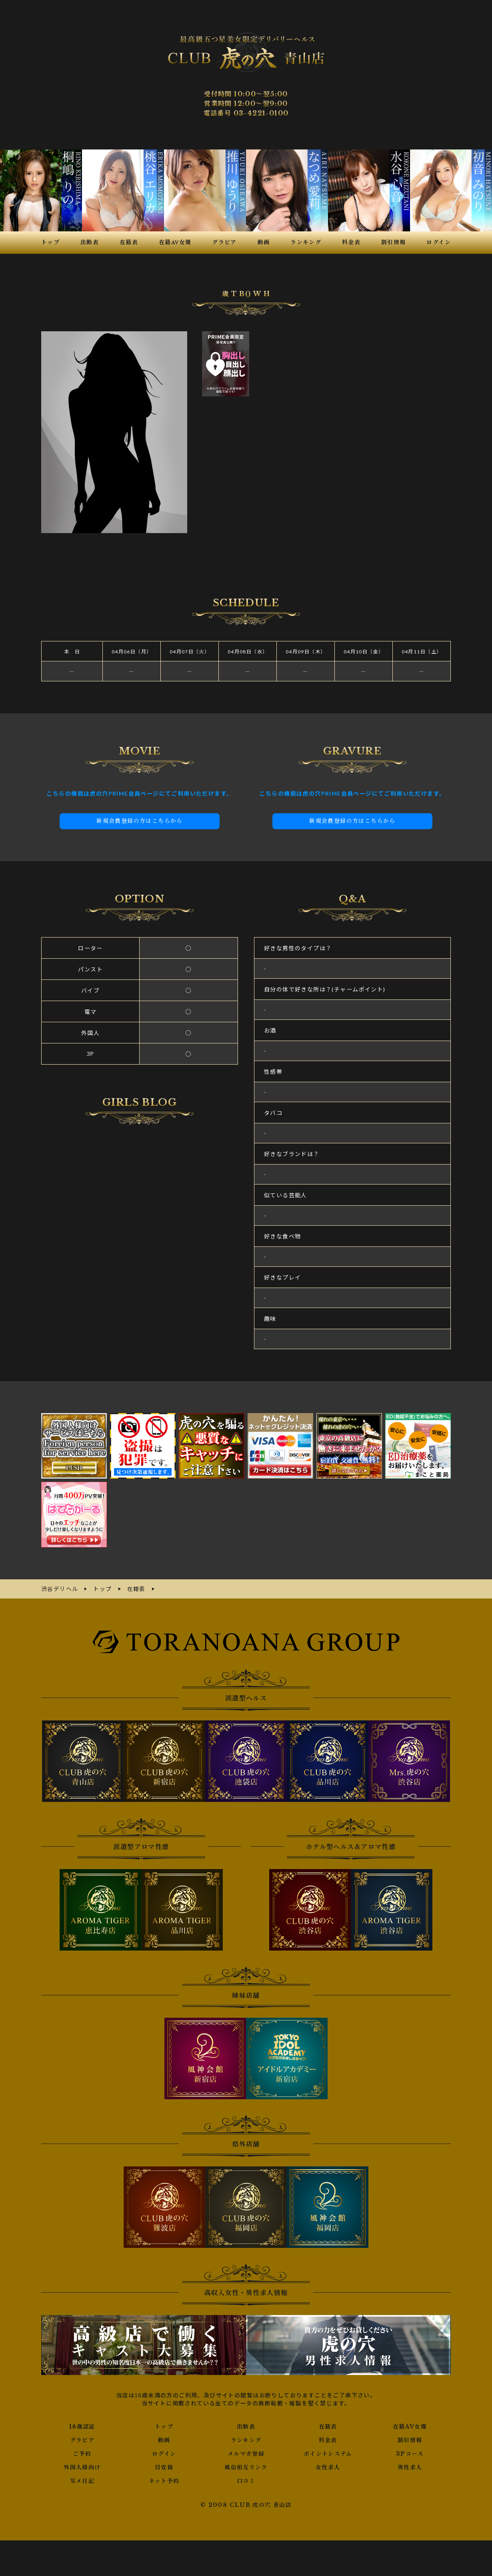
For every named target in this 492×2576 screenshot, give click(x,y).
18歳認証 (82, 2426)
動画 (164, 2440)
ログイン (164, 2454)
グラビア (82, 2440)
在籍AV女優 (410, 2426)
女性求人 (328, 2467)
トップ (164, 2426)
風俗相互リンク (246, 2467)
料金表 (328, 2440)
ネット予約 (164, 2481)
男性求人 (410, 2467)
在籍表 (328, 2426)
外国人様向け (82, 2467)
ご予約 (82, 2454)
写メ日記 (82, 2481)
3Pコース (410, 2454)
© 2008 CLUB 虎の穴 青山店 (246, 2504)
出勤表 (246, 2426)
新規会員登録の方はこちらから (139, 821)
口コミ (246, 2481)
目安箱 (164, 2467)
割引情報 (410, 2440)
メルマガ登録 (246, 2454)
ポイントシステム (328, 2454)
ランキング (245, 2440)
